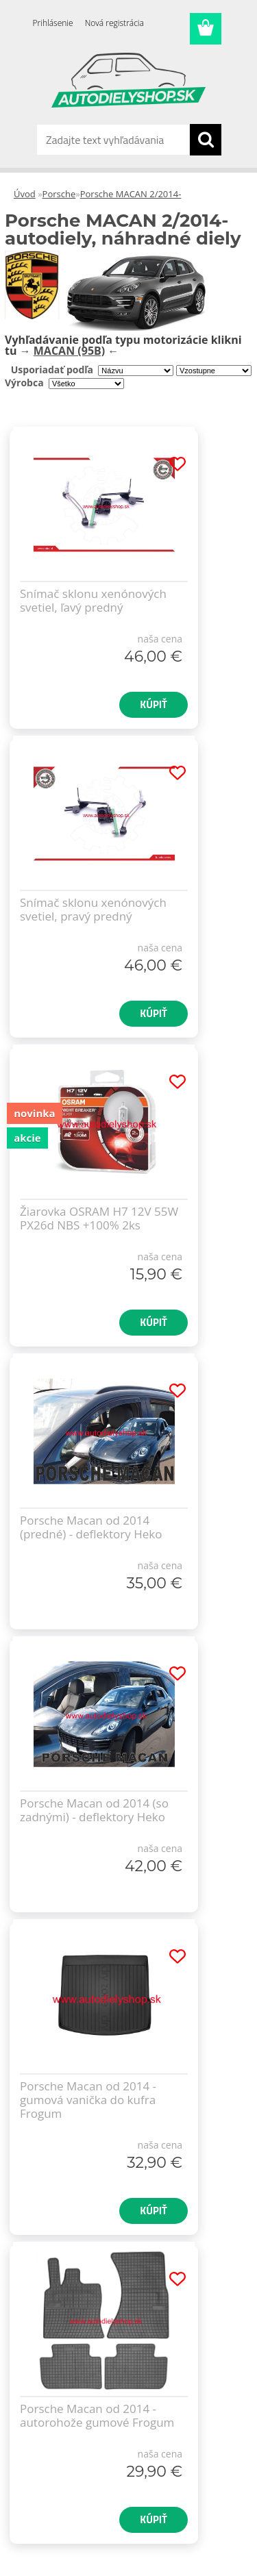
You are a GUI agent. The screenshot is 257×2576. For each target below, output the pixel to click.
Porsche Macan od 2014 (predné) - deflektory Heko (91, 1527)
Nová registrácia (114, 23)
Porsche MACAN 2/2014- (131, 194)
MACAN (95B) (69, 350)
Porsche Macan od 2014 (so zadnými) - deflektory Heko (94, 1810)
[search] (205, 139)
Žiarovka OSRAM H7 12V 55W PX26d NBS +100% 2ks (99, 1218)
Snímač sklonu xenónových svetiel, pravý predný (93, 909)
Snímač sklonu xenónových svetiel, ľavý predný (93, 600)
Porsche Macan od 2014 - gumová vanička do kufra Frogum (88, 2100)
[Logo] (128, 80)
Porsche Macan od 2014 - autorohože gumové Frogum (97, 2415)
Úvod (25, 194)
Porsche (59, 194)
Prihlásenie (53, 23)
